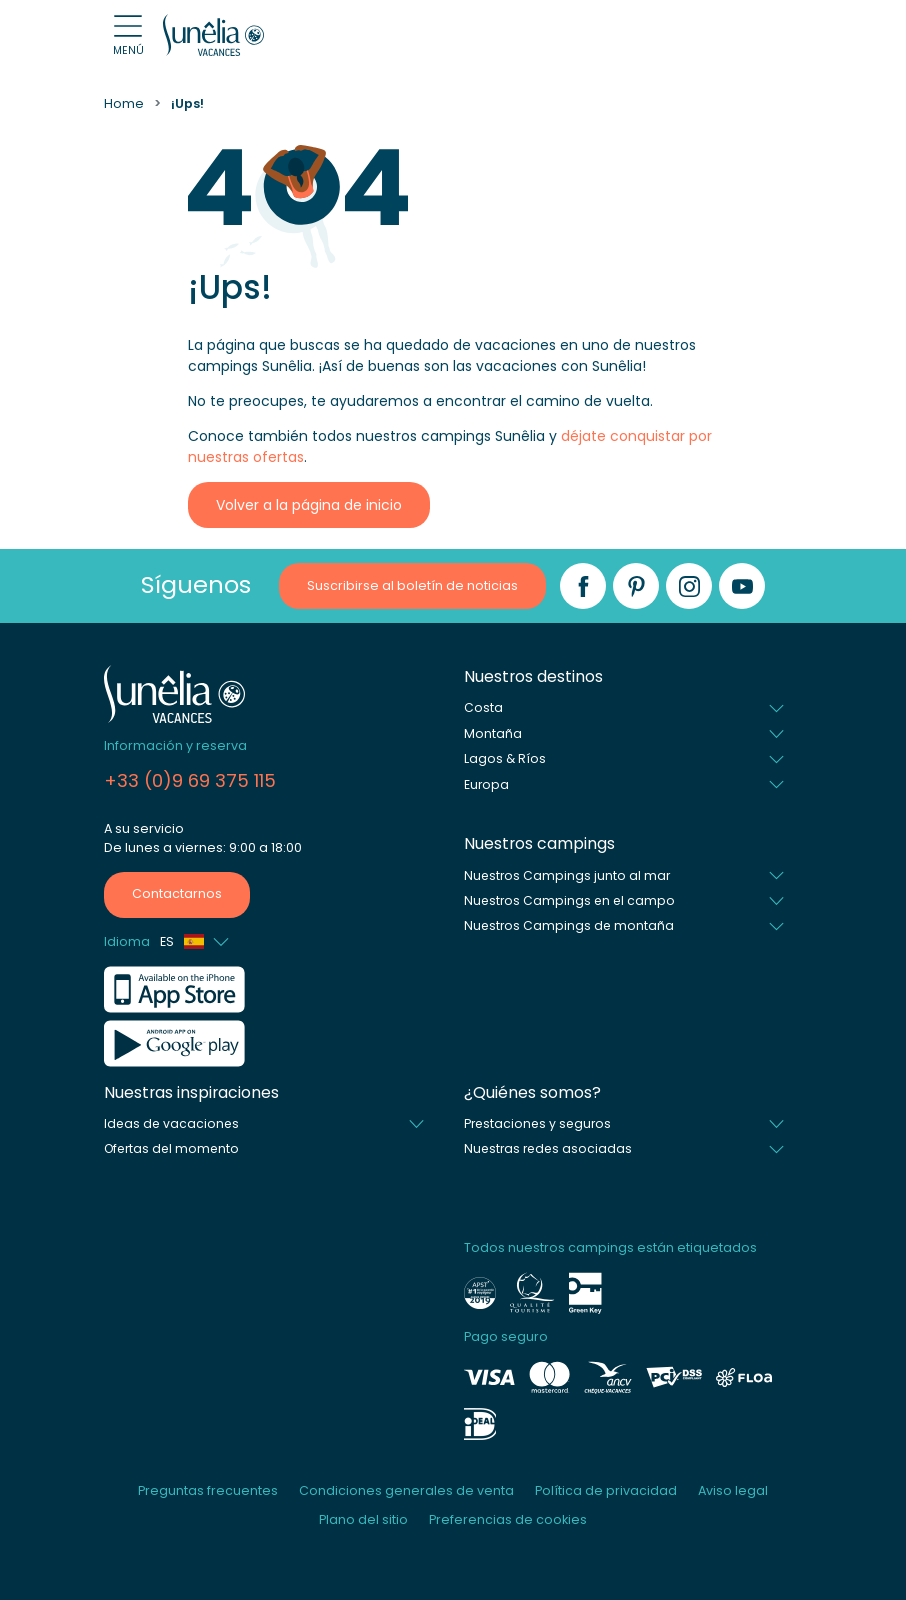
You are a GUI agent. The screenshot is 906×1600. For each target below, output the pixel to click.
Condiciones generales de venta (406, 1490)
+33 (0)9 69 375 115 (190, 780)
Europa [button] (486, 784)
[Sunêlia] (213, 35)
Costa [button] (483, 707)
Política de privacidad (606, 1490)
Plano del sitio (363, 1519)
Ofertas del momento (171, 1148)
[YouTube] (742, 586)
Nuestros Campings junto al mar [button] (567, 875)
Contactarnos (177, 893)
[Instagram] (689, 586)
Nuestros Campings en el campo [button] (569, 900)
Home (124, 103)
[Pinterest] (636, 586)
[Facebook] (583, 586)
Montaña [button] (493, 733)
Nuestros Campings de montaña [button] (569, 925)
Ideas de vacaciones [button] (171, 1123)
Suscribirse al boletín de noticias (412, 585)
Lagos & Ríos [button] (505, 758)
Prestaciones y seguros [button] (537, 1123)
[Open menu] (128, 35)
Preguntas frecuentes (208, 1490)
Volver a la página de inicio (309, 505)
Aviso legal (733, 1490)
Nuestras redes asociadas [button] (548, 1148)
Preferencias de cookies (508, 1519)
